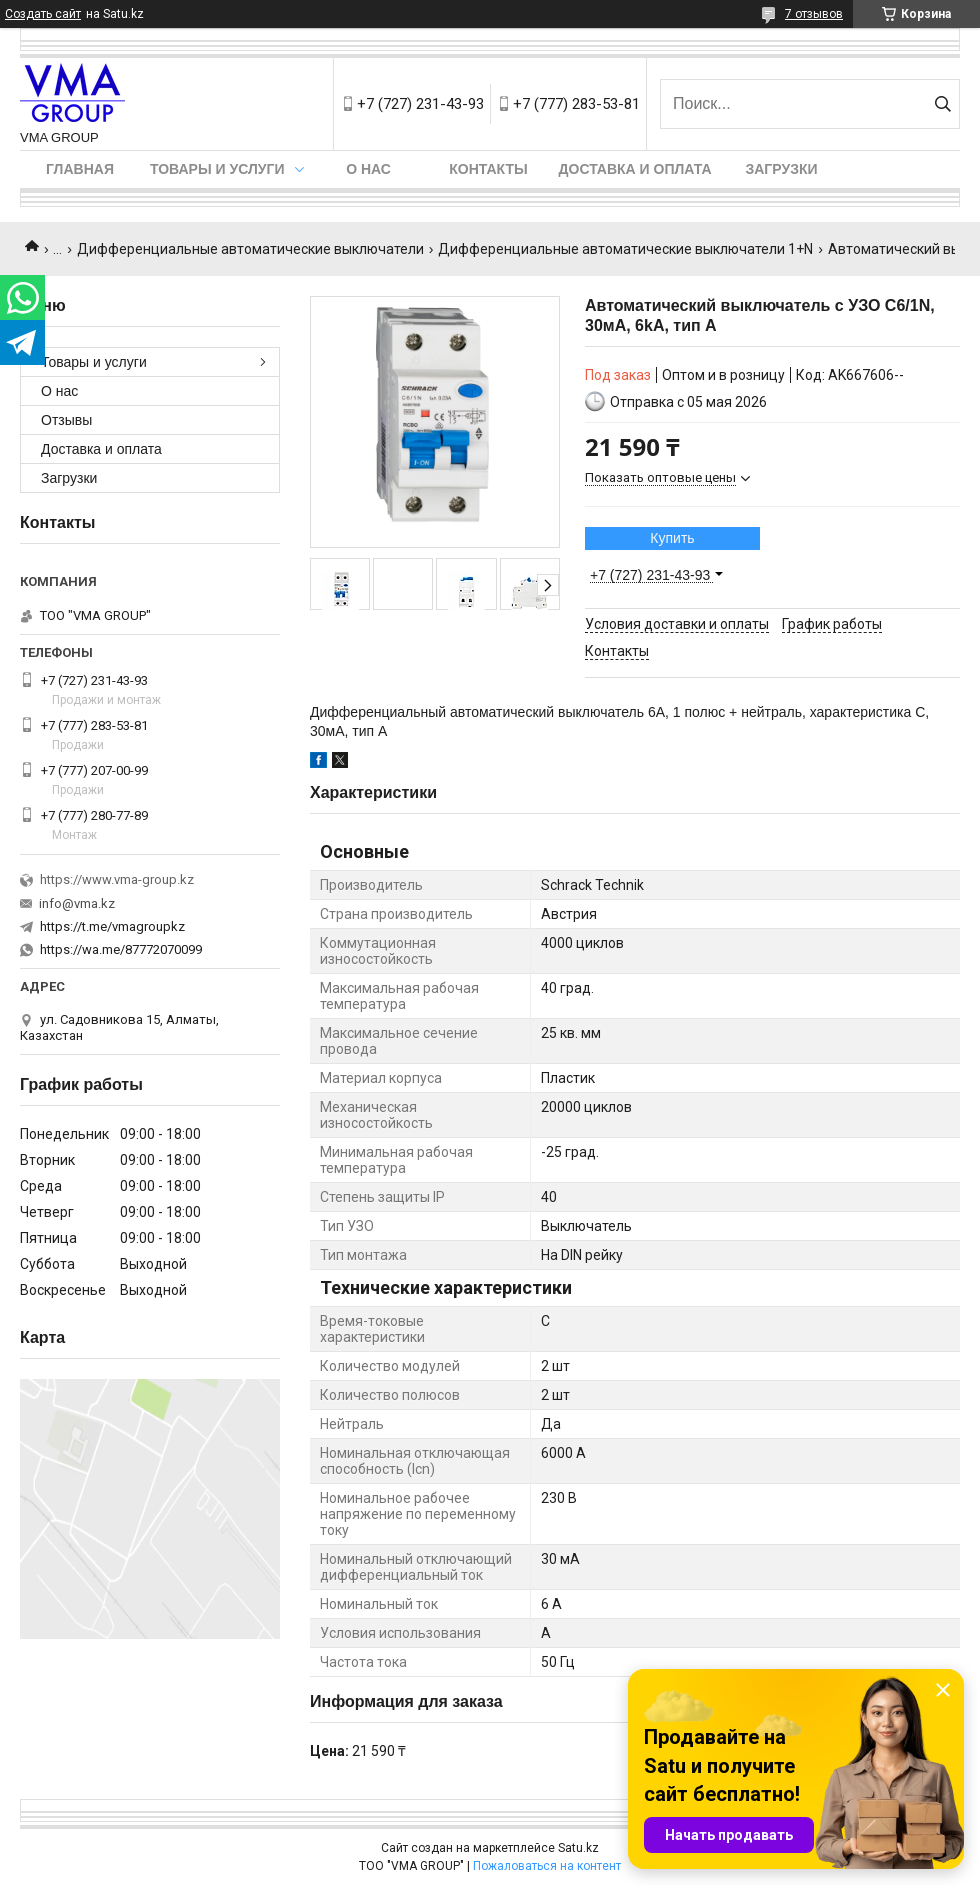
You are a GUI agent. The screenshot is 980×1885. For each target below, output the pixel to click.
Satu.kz (578, 1848)
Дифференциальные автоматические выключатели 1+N (625, 249)
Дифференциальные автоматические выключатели (250, 249)
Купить (672, 538)
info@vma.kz (77, 903)
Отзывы (66, 420)
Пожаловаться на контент (547, 1866)
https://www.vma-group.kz (117, 879)
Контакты (488, 169)
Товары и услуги (217, 169)
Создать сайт (43, 14)
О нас (368, 169)
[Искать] (942, 104)
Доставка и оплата (635, 169)
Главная (80, 169)
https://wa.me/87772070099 (121, 949)
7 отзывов (814, 14)
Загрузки (781, 169)
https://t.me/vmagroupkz (112, 926)
